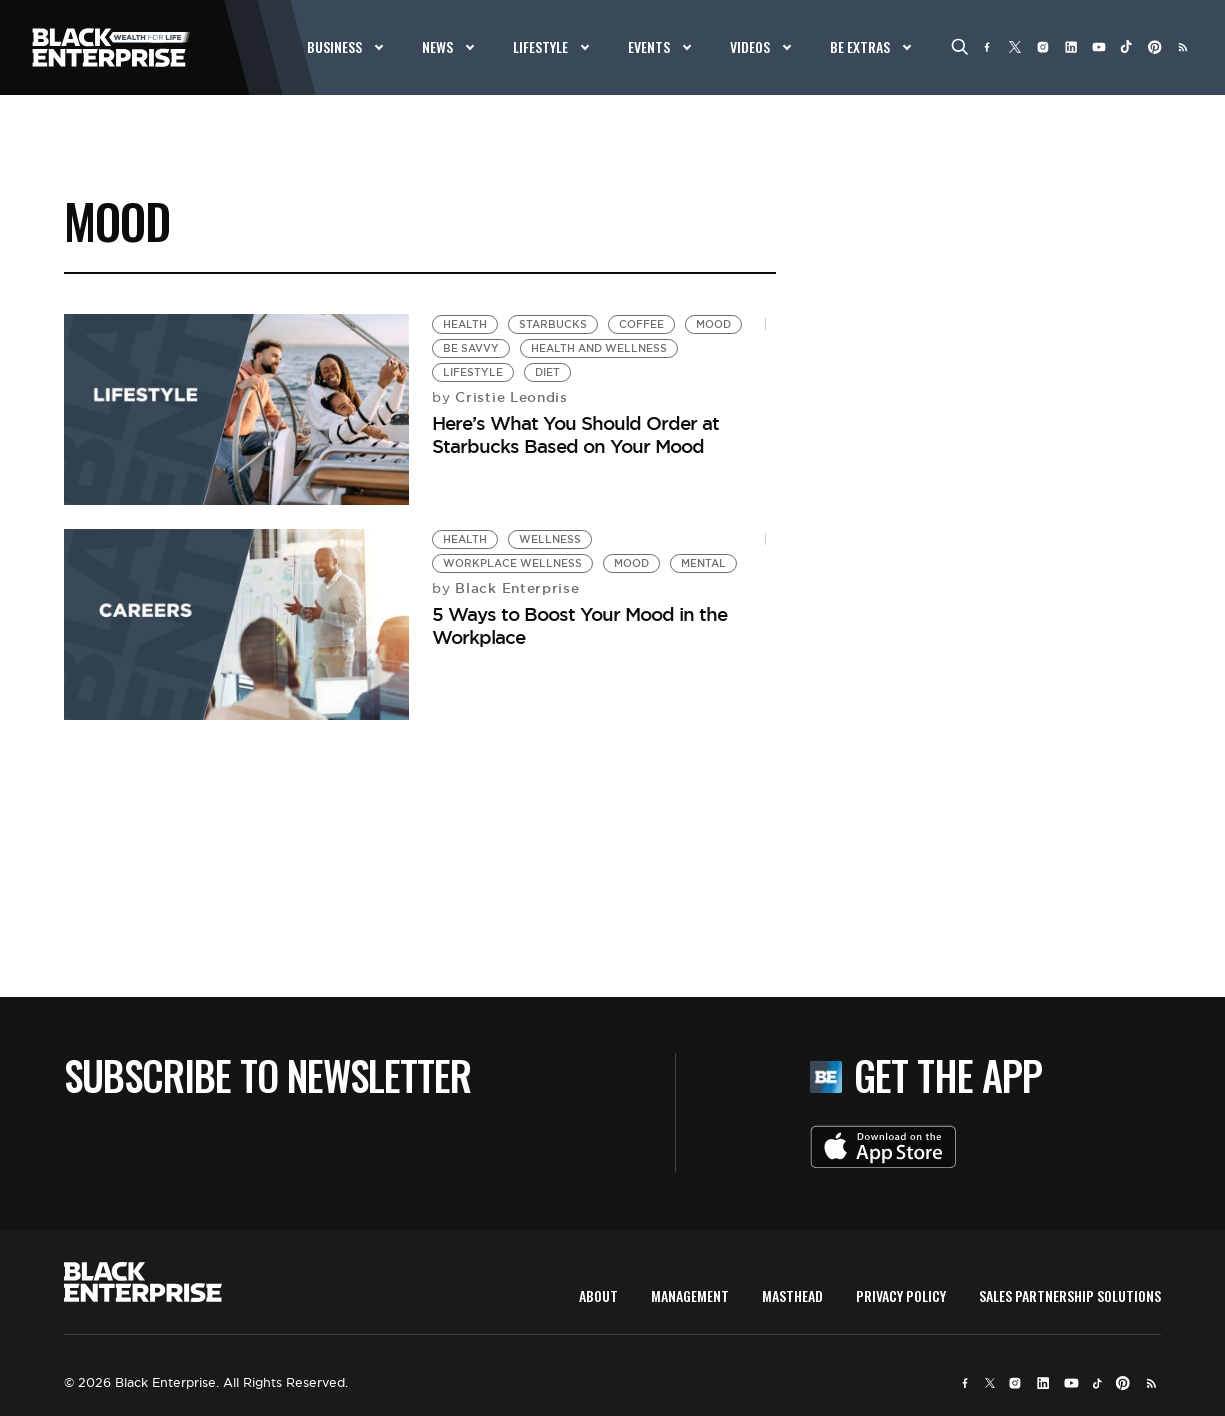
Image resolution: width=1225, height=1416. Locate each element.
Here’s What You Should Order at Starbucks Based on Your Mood (575, 434)
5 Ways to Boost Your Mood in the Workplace (579, 625)
